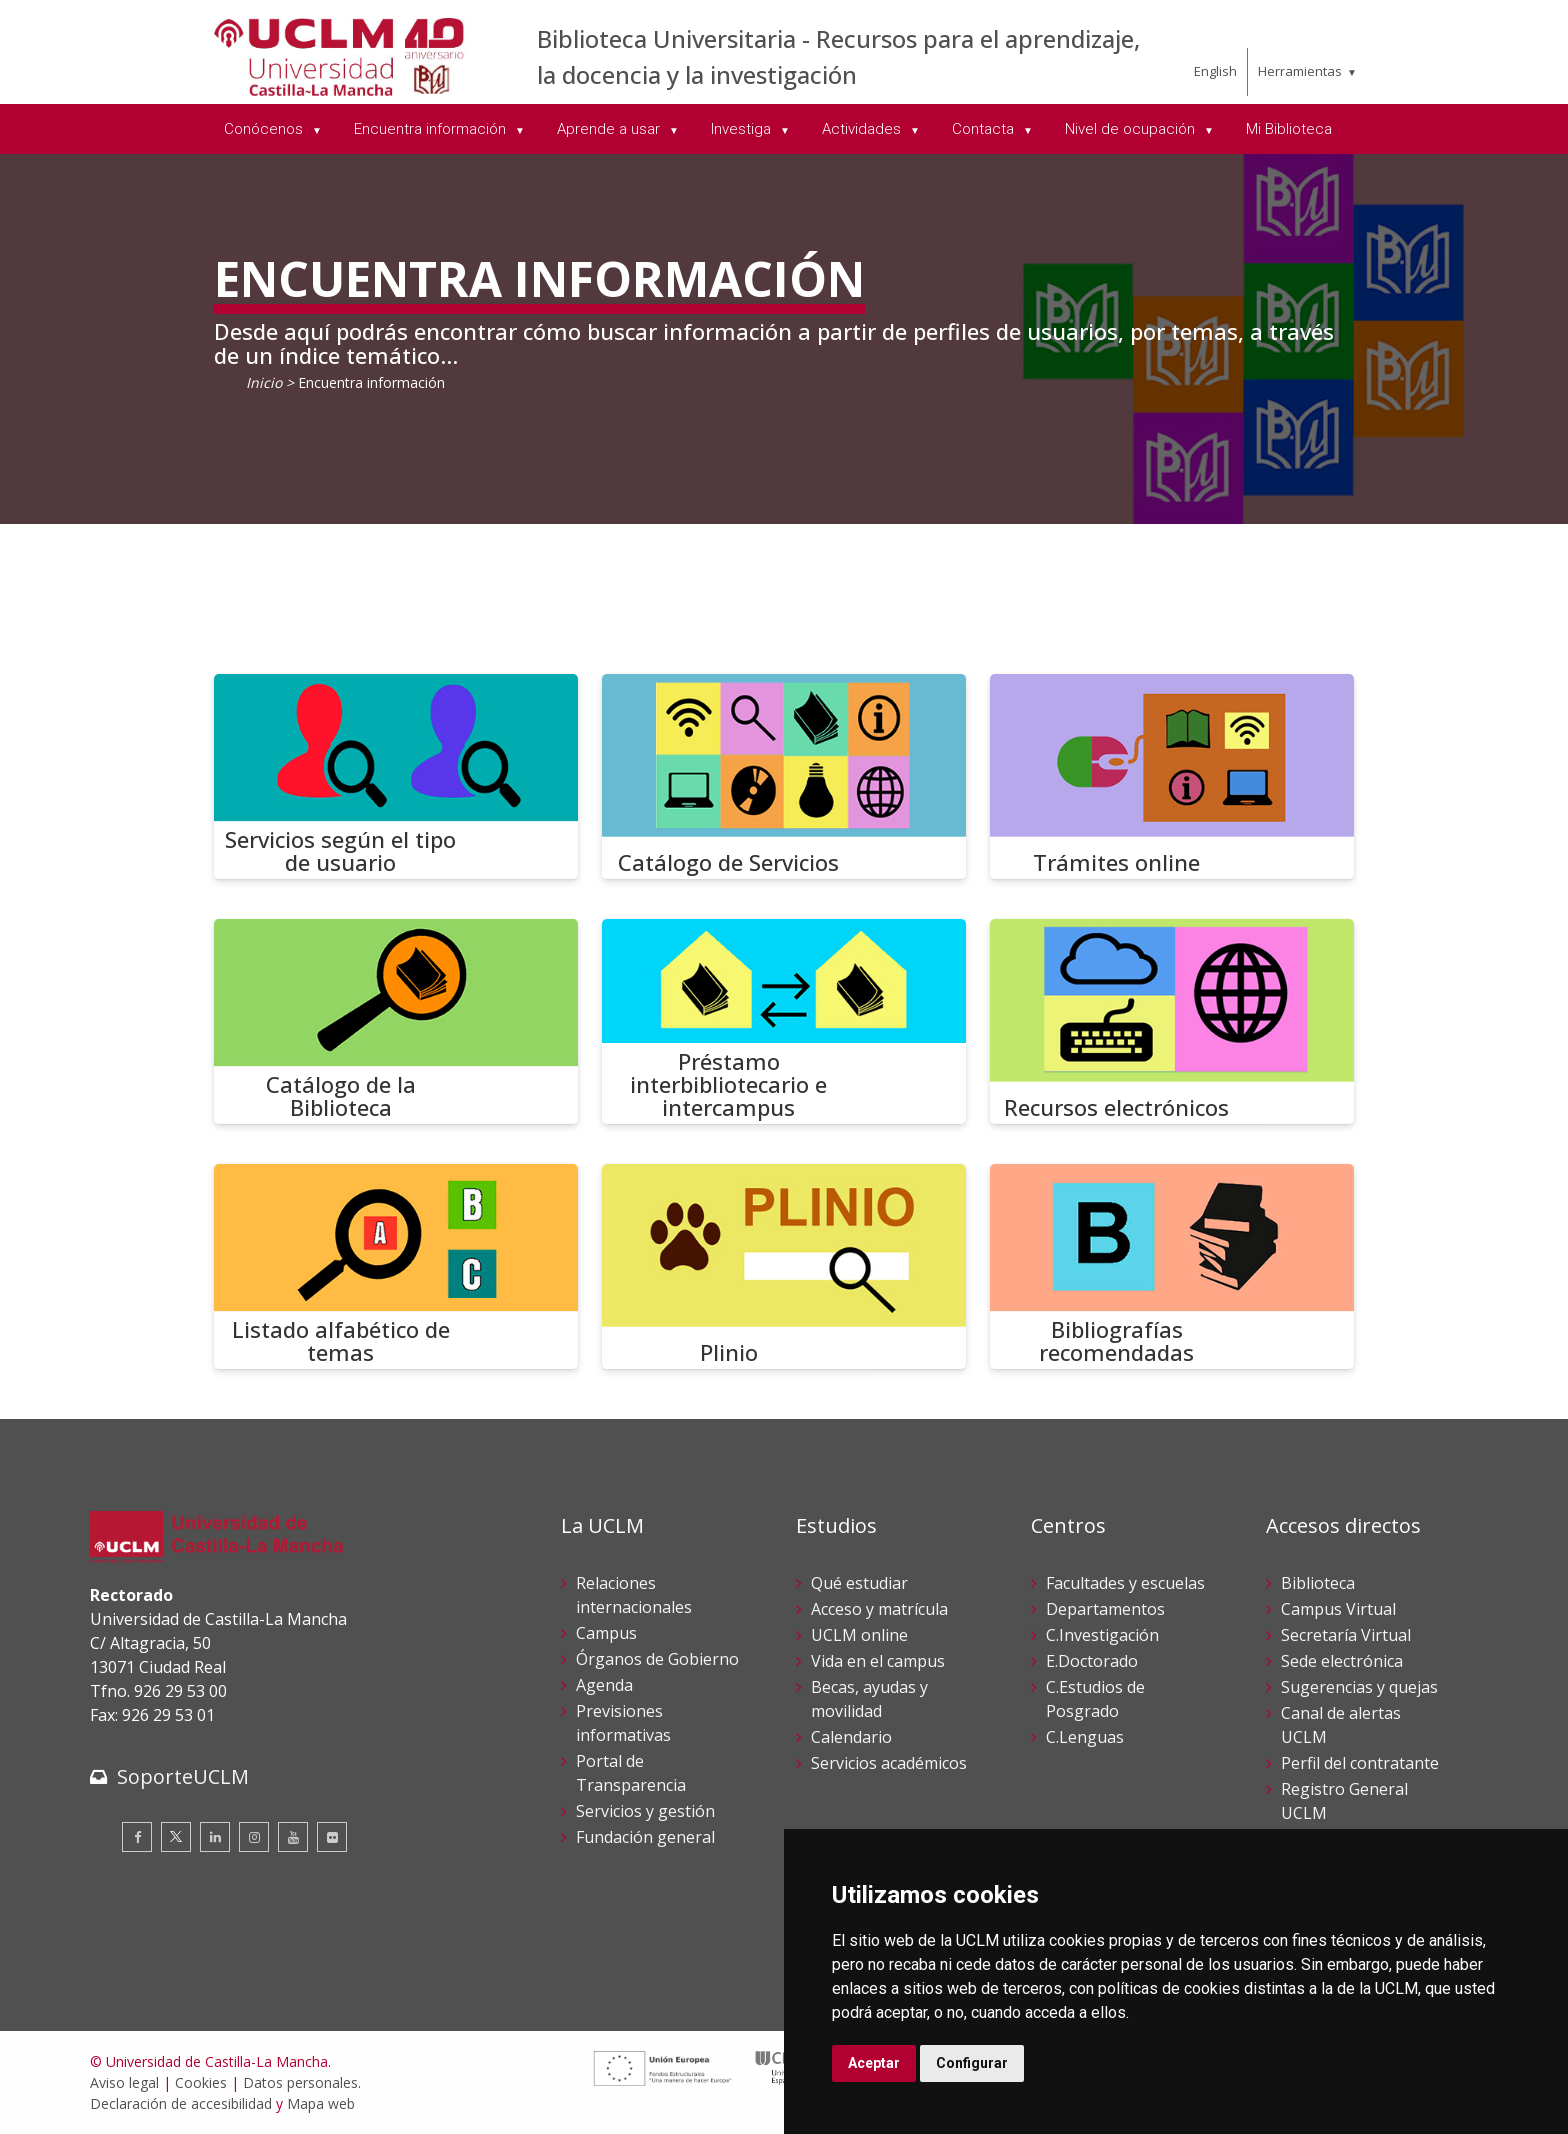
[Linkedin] (215, 1837)
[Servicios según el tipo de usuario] (396, 776)
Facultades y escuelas (1125, 1583)
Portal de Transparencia (631, 1773)
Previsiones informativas (623, 1723)
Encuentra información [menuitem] (432, 129)
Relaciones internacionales (634, 1595)
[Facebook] (137, 1837)
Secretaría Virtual (1346, 1635)
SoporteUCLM (183, 1776)
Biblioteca (1318, 1583)
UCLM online (859, 1635)
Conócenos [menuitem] (265, 129)
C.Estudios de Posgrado (1095, 1699)
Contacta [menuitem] (985, 129)
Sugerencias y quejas (1359, 1687)
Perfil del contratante (1360, 1763)
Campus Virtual (1338, 1609)
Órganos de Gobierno (657, 1659)
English (1215, 71)
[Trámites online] (1172, 776)
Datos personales (300, 2082)
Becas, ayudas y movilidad (869, 1699)
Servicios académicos (889, 1763)
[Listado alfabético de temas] (396, 1266)
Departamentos (1105, 1609)
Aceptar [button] (874, 2063)
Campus (606, 1633)
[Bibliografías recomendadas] (1172, 1266)
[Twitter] (176, 1837)
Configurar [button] (972, 2063)
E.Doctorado (1092, 1661)
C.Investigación (1102, 1635)
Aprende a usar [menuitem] (610, 129)
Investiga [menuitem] (743, 129)
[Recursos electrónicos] (1172, 1021)
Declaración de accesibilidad (181, 2103)
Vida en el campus (878, 1661)
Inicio (264, 382)
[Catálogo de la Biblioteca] (396, 1021)
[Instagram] (254, 1837)
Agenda (604, 1685)
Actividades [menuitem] (863, 129)
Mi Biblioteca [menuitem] (1289, 129)
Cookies (201, 2082)
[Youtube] (293, 1837)
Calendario (851, 1737)
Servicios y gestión (645, 1811)
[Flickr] (332, 1837)
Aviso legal (124, 2082)
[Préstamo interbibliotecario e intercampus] (784, 1021)
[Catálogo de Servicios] (784, 776)
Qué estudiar (859, 1583)
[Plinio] (784, 1266)
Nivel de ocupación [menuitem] (1132, 129)
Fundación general (645, 1837)
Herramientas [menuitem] (1300, 71)
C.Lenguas (1085, 1737)
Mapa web (321, 2103)
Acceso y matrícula (879, 1609)
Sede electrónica (1342, 1661)
